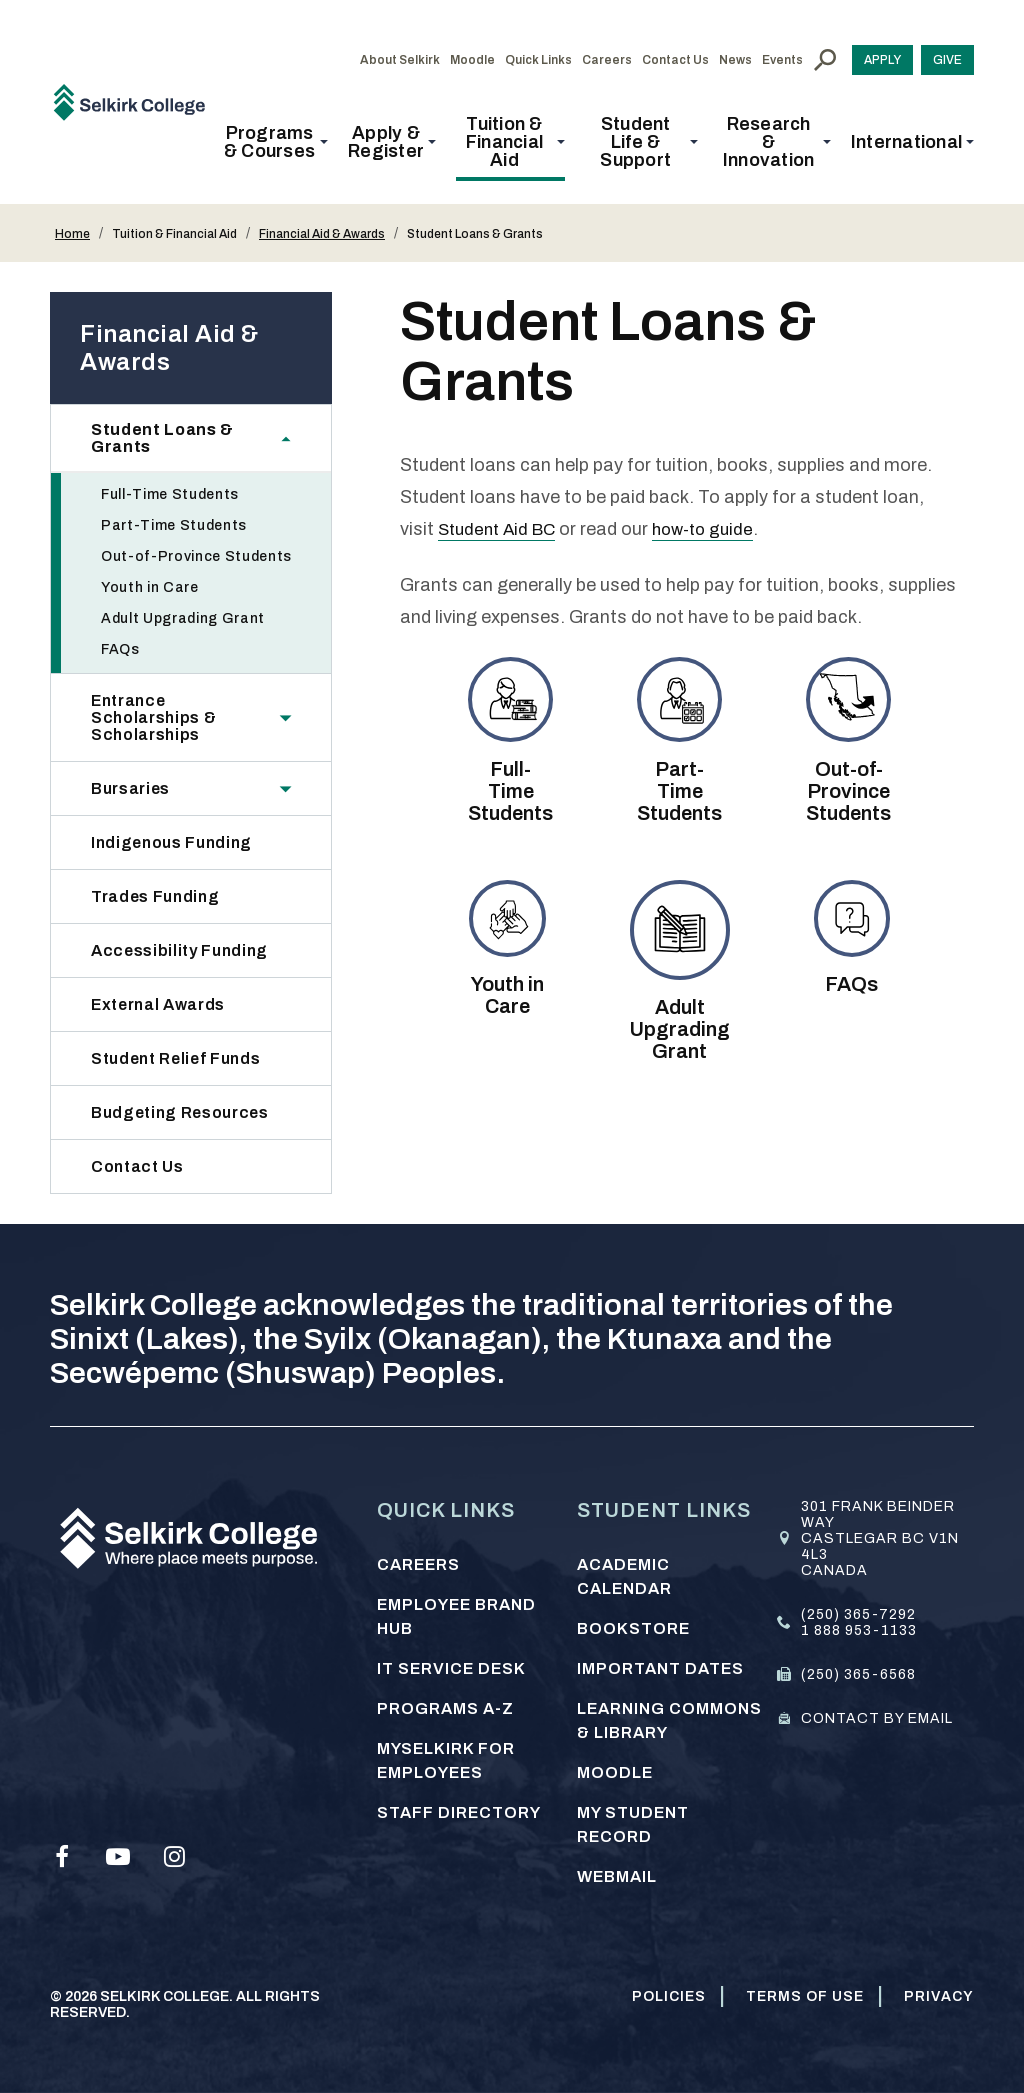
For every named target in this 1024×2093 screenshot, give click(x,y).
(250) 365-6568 (858, 1674)
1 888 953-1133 (859, 1630)
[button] (275, 142)
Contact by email (877, 1718)
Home (72, 234)
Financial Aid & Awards (322, 234)
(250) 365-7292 (858, 1614)
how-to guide (715, 529)
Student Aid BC (501, 529)
